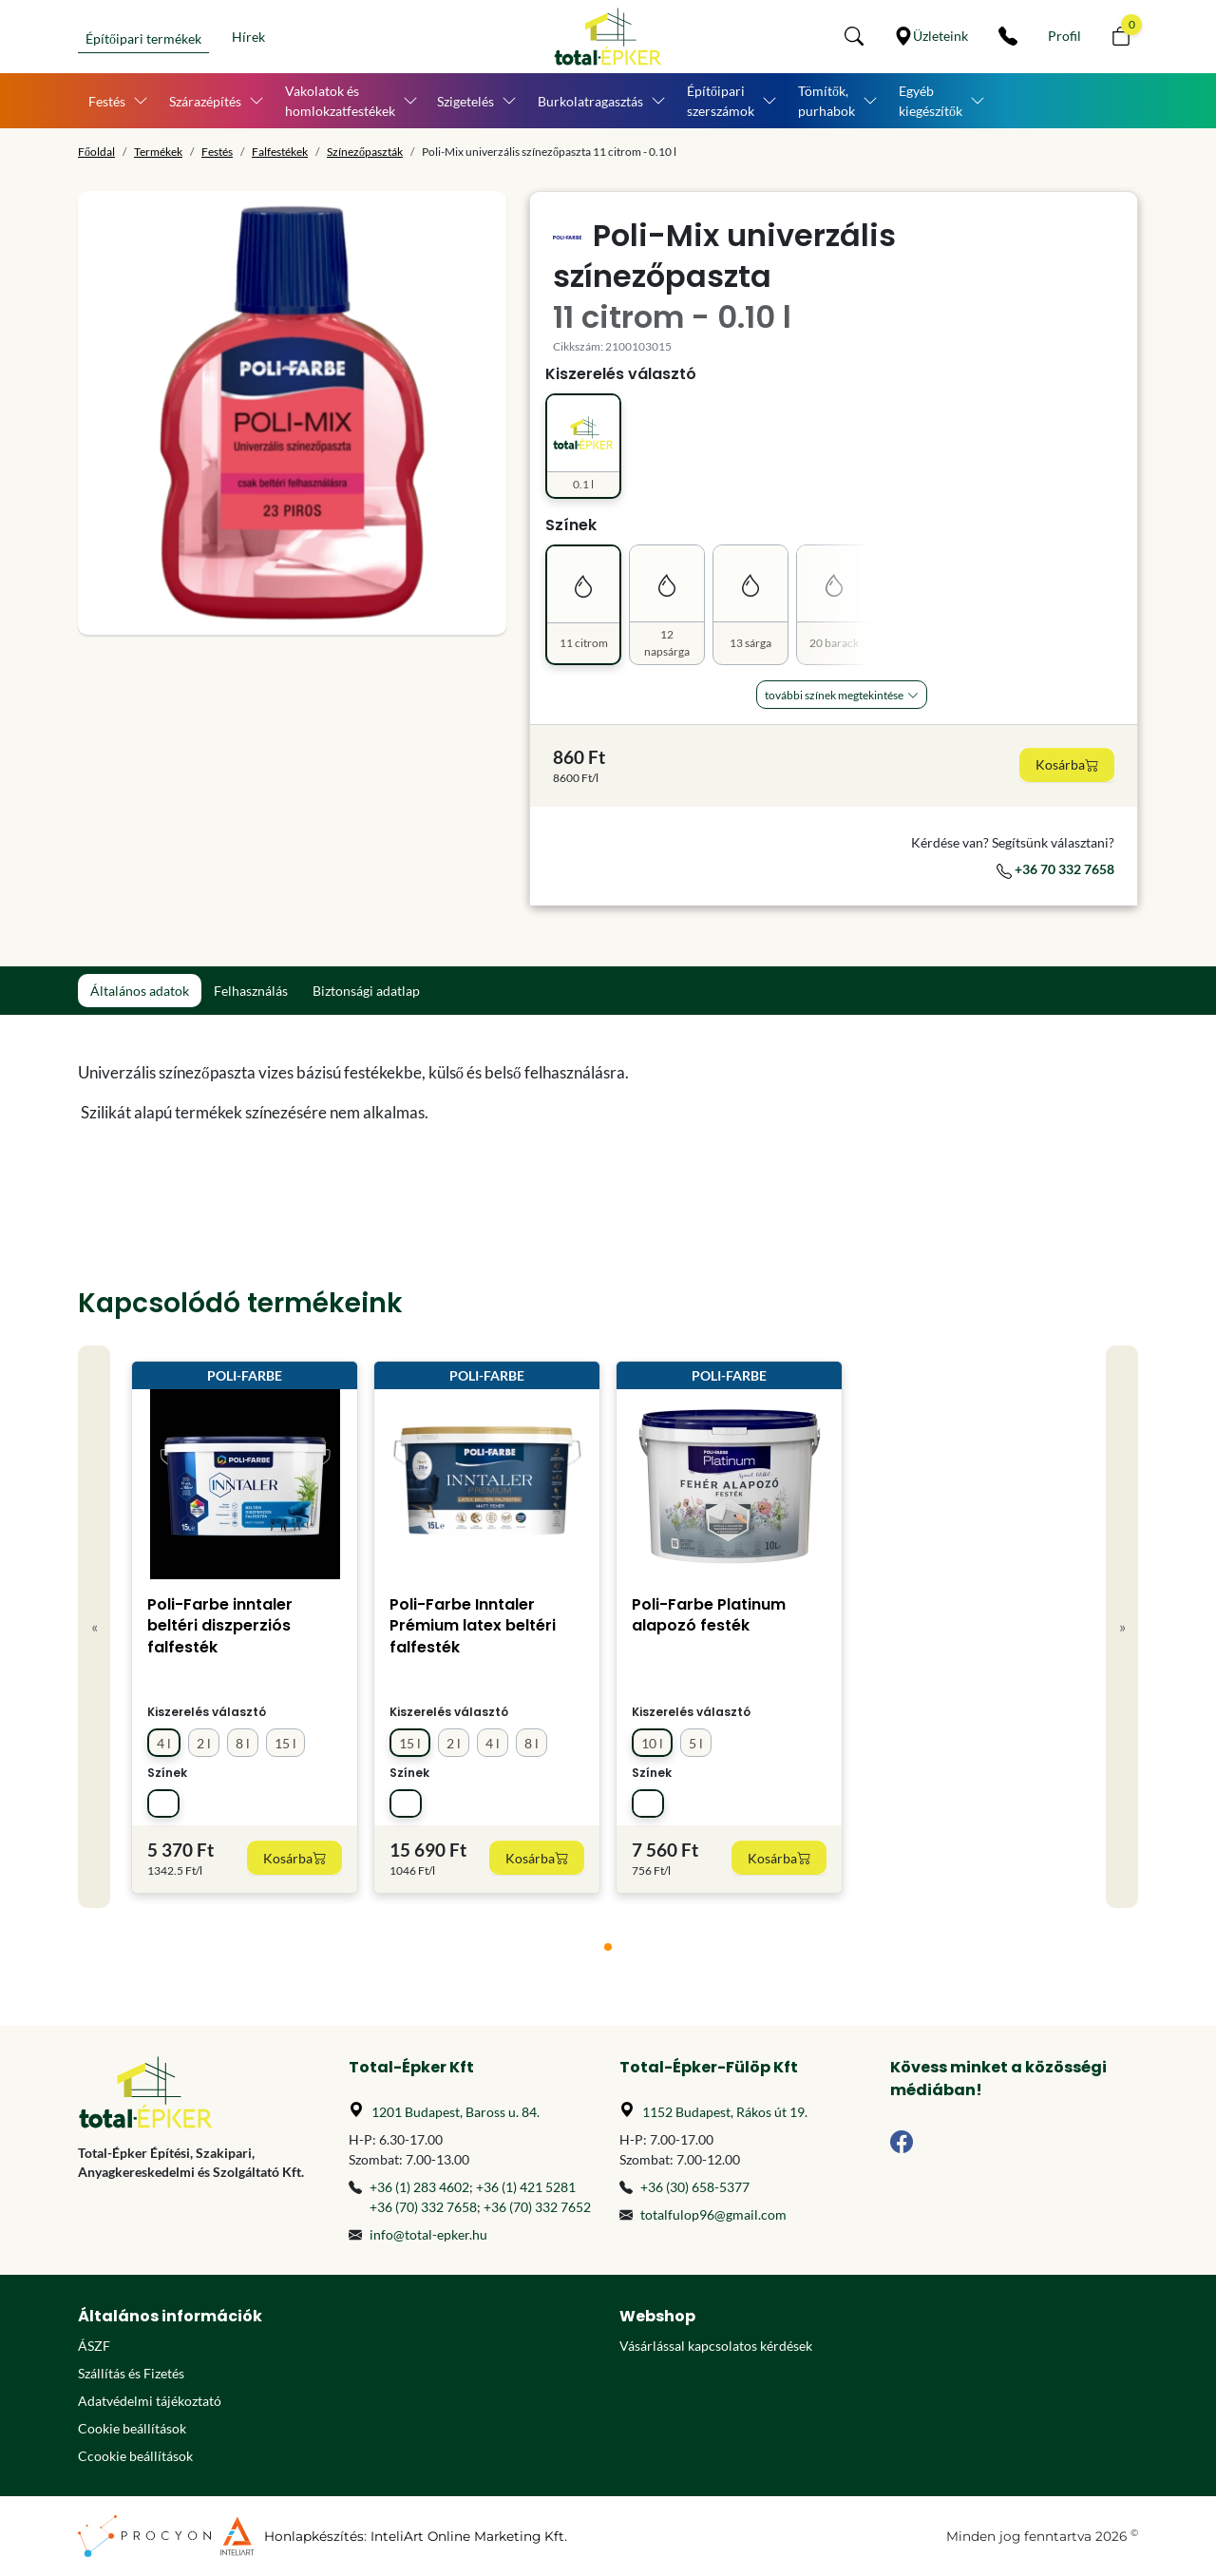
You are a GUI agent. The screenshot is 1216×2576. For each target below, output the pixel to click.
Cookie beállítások (132, 2428)
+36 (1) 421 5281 (526, 2187)
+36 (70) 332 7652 (537, 2207)
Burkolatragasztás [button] (590, 101)
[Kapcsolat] (1008, 36)
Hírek (248, 37)
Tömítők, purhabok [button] (826, 101)
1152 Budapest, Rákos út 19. (725, 2112)
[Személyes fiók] (1064, 35)
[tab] (608, 1947)
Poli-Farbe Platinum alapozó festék (709, 1614)
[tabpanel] (472, 1092)
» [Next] (1122, 1626)
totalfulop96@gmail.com (713, 2214)
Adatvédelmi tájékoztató (149, 2401)
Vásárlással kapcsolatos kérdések (715, 2345)
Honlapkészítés (314, 2536)
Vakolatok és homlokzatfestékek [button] (340, 101)
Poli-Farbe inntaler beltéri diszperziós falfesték (220, 1625)
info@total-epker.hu (428, 2234)
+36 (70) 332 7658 (423, 2207)
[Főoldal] (608, 37)
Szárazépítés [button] (205, 101)
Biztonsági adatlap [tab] (366, 991)
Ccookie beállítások (135, 2456)
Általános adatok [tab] (139, 991)
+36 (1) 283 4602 (419, 2187)
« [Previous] (94, 1626)
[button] (854, 36)
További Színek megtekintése (834, 695)
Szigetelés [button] (465, 101)
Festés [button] (106, 101)
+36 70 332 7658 (1055, 869)
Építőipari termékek (143, 38)
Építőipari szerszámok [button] (720, 101)
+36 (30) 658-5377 (695, 2187)
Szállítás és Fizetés (131, 2373)
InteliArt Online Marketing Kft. (468, 2536)
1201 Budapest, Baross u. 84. (455, 2112)
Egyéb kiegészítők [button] (930, 101)
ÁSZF (94, 2345)
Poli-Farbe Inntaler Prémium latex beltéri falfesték (473, 1625)
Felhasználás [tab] (251, 991)
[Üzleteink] (931, 36)
